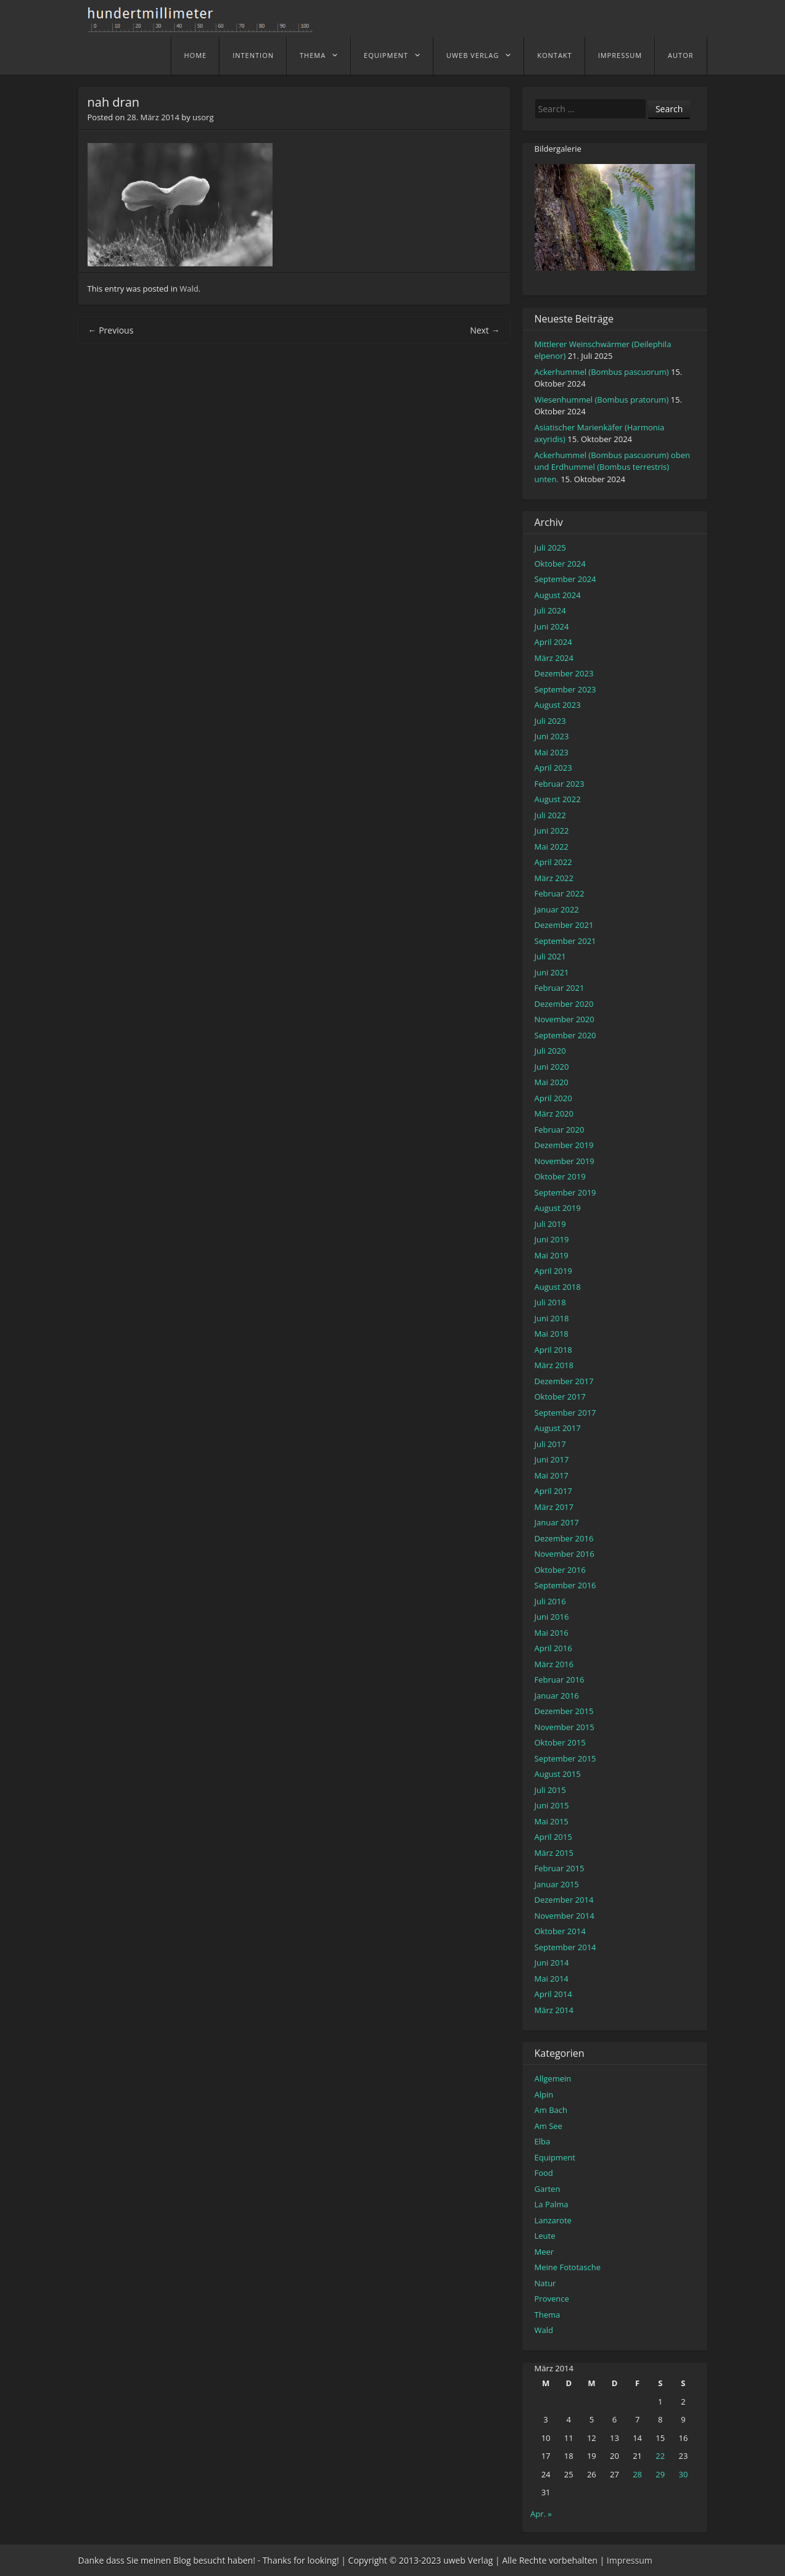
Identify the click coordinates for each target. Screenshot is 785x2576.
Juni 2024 (552, 626)
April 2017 (553, 1490)
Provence (552, 2298)
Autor (680, 55)
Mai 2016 (552, 1632)
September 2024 (565, 579)
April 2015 (553, 1836)
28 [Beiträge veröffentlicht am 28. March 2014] (637, 2474)
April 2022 (553, 862)
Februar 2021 (560, 987)
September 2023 (565, 689)
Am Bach (551, 2109)
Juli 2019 (550, 1223)
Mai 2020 (552, 1082)
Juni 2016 (552, 1616)
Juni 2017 (552, 1459)
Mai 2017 (552, 1475)
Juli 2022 (550, 815)
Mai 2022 (552, 846)
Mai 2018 (552, 1333)
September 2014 (565, 1947)
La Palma (552, 2204)
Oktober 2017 (560, 1396)
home (195, 55)
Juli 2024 (550, 610)
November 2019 (564, 1161)
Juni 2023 (552, 736)
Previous (111, 330)
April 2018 (553, 1349)
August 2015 (558, 1773)
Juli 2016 (550, 1601)
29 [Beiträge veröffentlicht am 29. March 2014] (660, 2474)
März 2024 (554, 657)
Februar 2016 (560, 1679)
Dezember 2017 (564, 1381)
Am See (548, 2125)
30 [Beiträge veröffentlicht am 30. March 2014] (683, 2474)
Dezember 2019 (564, 1145)
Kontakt (554, 55)
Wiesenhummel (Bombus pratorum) (602, 399)
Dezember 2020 (564, 1003)
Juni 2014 (552, 1962)
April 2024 (553, 641)
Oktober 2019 (560, 1176)
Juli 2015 (550, 1789)
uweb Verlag (472, 55)
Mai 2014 (552, 1978)
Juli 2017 (550, 1444)
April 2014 (553, 1994)
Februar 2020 (560, 1129)
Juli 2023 (550, 720)
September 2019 (565, 1192)
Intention (253, 55)
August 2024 (558, 595)
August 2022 (558, 799)
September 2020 (565, 1035)
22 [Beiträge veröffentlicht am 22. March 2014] (660, 2455)
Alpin (544, 2094)
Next (484, 330)
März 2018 (554, 1365)
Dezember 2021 (564, 924)
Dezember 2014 (564, 1899)
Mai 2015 (552, 1821)
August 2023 (558, 704)
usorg (202, 117)
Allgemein (553, 2078)
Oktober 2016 (560, 1569)
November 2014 (564, 1915)
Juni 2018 (552, 1318)
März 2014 (554, 2010)
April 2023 (553, 767)
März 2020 (554, 1113)
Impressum (620, 55)
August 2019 (558, 1207)
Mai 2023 (552, 752)
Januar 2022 (557, 909)
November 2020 (564, 1019)
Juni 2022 (552, 830)
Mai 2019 (552, 1255)
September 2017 (565, 1412)
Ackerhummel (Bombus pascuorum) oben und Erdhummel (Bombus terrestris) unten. (612, 467)
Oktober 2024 (560, 563)
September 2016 (565, 1585)
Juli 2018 (550, 1302)
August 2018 (558, 1286)
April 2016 (553, 1648)
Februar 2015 (560, 1868)
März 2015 (554, 1852)
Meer (544, 2251)
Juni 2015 (552, 1805)
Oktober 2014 (560, 1931)
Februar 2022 (560, 893)
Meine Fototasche (568, 2267)
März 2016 (554, 1664)
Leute (545, 2235)
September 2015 (565, 1758)
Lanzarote (553, 2220)
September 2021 (565, 940)
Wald (188, 288)
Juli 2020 (550, 1050)
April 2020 (553, 1098)
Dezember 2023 (564, 673)
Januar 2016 (557, 1695)
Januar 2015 (557, 1884)
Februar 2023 (560, 783)
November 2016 (564, 1553)
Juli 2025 (550, 547)
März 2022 (554, 878)
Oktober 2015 (560, 1742)
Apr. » (541, 2513)
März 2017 (554, 1506)
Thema (313, 55)
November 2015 (564, 1727)
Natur (545, 2283)
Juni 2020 (552, 1066)
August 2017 (558, 1428)
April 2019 (553, 1270)
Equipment (386, 55)
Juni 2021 (552, 972)
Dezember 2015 (564, 1711)
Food (544, 2172)
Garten (548, 2188)
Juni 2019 (552, 1239)
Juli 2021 (550, 956)
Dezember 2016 (564, 1538)
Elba (543, 2141)
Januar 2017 (557, 1522)
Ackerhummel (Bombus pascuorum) (602, 371)
